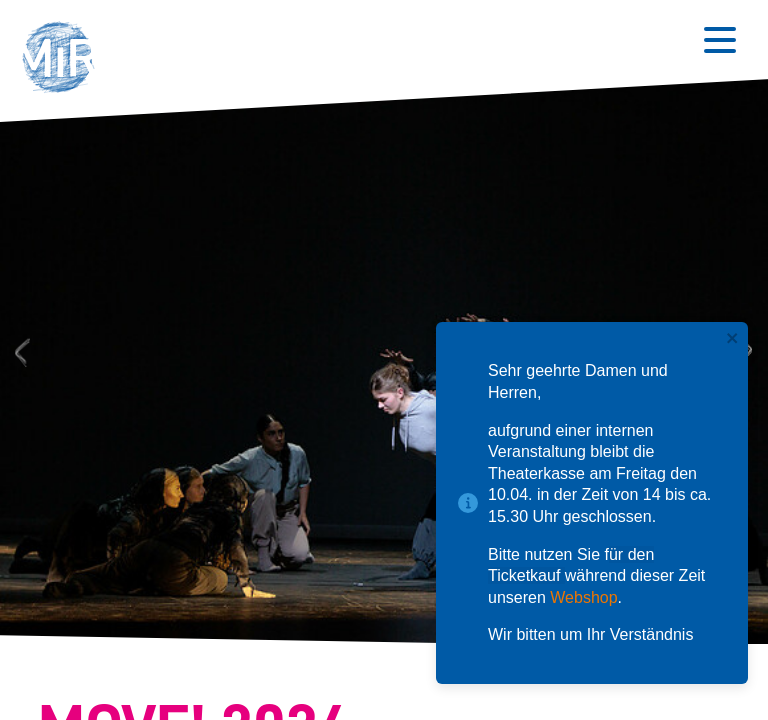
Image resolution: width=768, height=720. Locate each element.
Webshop (583, 597)
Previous (19, 351)
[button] (65, 60)
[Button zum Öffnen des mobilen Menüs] (720, 40)
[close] (733, 339)
